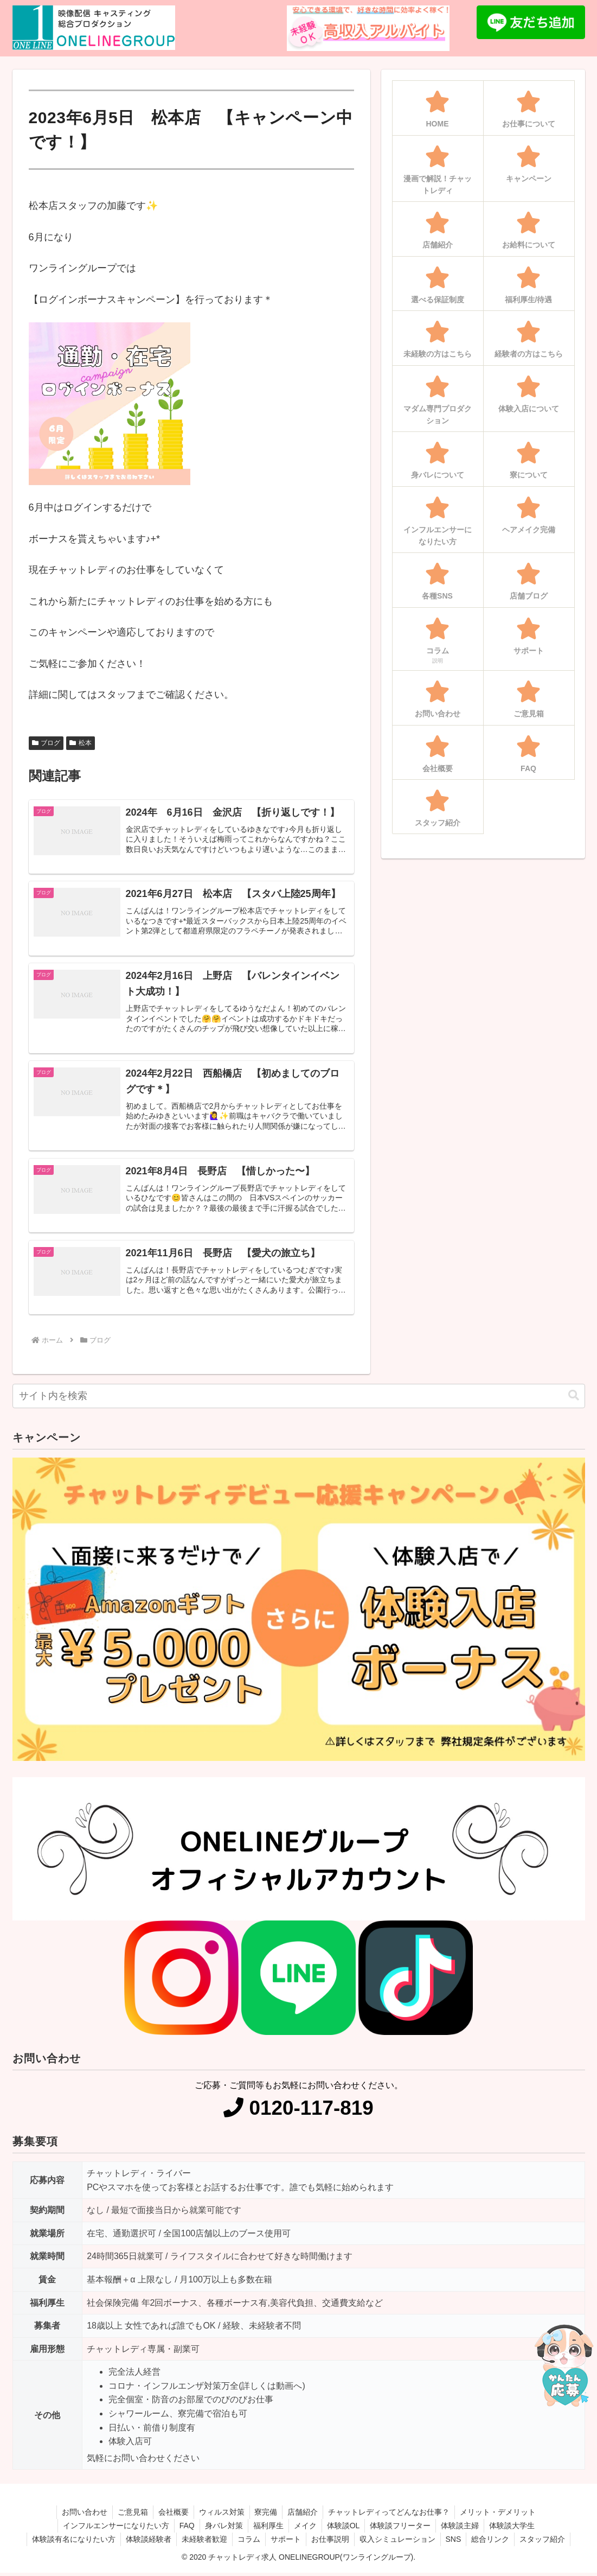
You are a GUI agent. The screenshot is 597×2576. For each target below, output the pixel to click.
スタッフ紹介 (547, 2542)
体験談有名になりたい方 (69, 2542)
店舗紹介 (305, 2514)
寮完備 (266, 2514)
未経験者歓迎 (201, 2542)
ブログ (46, 743)
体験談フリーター (402, 2528)
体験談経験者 (145, 2542)
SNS (456, 2542)
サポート (285, 2542)
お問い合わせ (81, 2514)
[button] (573, 1398)
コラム (247, 2542)
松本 (80, 743)
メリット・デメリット (502, 2514)
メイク (305, 2528)
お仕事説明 (331, 2542)
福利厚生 (267, 2528)
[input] (298, 1398)
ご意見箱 (130, 2514)
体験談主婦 (463, 2528)
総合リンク (494, 2542)
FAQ (183, 2528)
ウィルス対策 (221, 2514)
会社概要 (172, 2514)
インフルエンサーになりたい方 (112, 2528)
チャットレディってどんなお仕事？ (392, 2514)
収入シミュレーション (399, 2542)
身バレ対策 (222, 2528)
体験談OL (344, 2528)
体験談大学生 (516, 2528)
